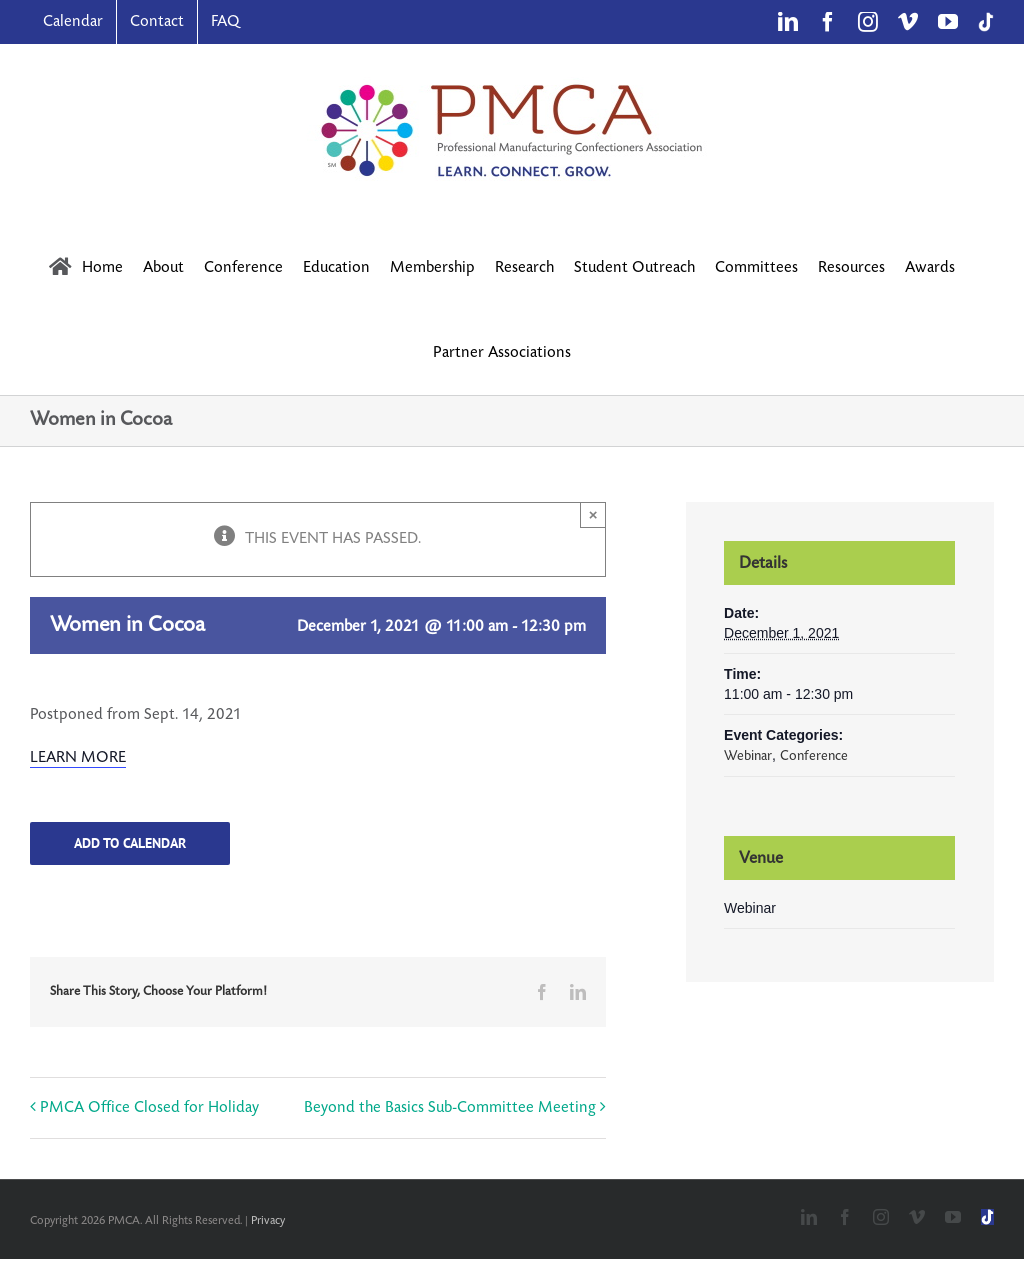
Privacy (268, 1220)
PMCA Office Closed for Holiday (149, 1107)
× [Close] (593, 514)
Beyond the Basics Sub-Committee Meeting (450, 1107)
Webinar (748, 756)
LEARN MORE (78, 757)
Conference (814, 756)
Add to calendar (130, 843)
